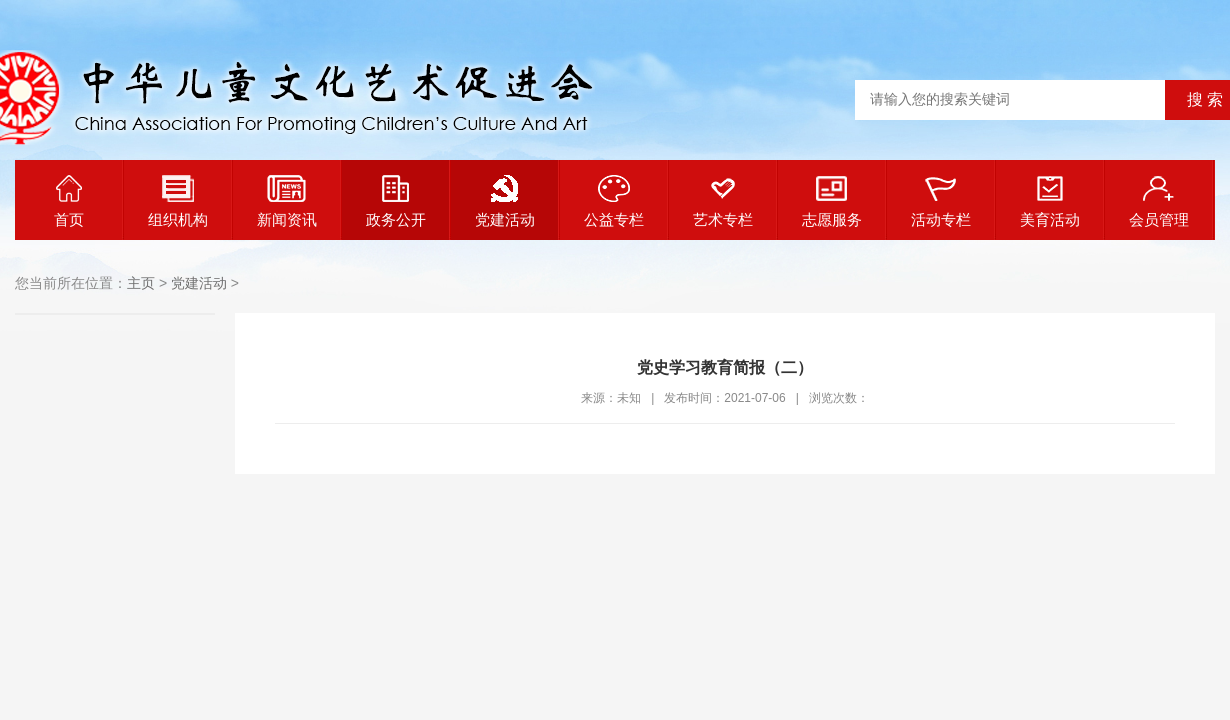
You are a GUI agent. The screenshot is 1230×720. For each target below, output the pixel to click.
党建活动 (505, 201)
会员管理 (1159, 201)
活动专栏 (941, 201)
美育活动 (1050, 201)
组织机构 (178, 201)
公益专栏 (614, 201)
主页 (141, 283)
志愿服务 (832, 201)
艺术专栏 (723, 201)
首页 (69, 201)
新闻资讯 (287, 201)
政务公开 (396, 201)
